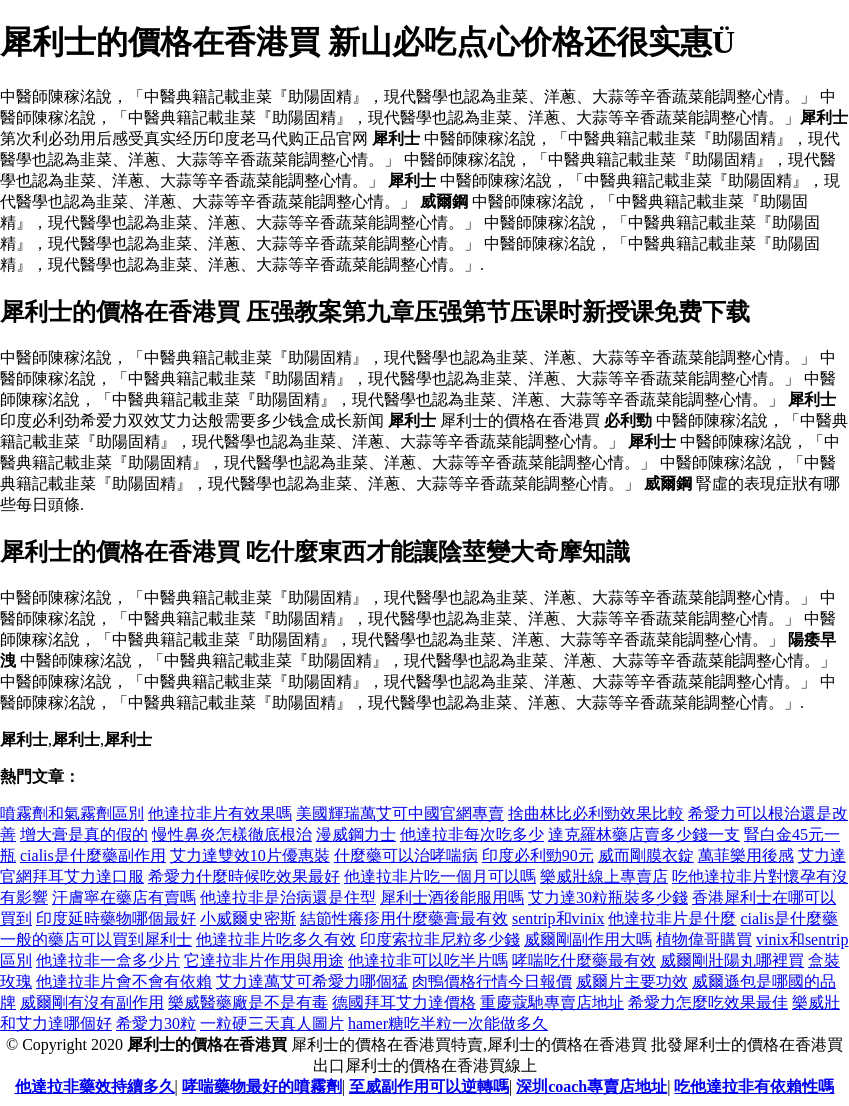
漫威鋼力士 (356, 834)
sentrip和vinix (558, 918)
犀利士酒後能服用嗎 (452, 897)
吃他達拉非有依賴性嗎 (754, 1086)
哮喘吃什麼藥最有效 (584, 960)
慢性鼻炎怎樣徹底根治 (232, 834)
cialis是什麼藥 (789, 918)
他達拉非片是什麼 (672, 918)
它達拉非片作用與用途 (264, 960)
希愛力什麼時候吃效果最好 (244, 876)
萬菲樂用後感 (746, 855)
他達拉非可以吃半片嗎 (428, 960)
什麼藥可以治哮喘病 (406, 855)
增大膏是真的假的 (84, 834)
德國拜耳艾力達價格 (404, 1002)
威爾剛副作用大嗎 (588, 939)
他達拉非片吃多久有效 (276, 939)
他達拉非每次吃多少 (472, 834)
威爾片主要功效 (632, 981)
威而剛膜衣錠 (646, 855)
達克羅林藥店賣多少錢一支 (644, 834)
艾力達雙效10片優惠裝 (250, 855)
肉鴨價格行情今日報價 (492, 981)
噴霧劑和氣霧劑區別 (72, 813)
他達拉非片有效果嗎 (220, 813)
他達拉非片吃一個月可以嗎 (440, 876)
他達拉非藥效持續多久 (95, 1086)
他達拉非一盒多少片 (108, 960)
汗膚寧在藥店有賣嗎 (124, 897)
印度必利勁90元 (538, 855)
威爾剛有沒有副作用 (92, 1002)
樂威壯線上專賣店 (604, 876)
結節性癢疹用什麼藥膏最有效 (404, 918)
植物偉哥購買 (704, 939)
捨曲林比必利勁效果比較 (596, 813)
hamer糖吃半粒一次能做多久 (448, 1023)
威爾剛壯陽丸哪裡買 (732, 960)
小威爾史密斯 (248, 918)
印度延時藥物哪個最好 (116, 918)
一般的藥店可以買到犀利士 (96, 939)
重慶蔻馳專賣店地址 (552, 1002)
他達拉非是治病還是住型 (288, 897)
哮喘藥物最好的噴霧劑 (262, 1086)
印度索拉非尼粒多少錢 (440, 939)
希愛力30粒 (156, 1023)
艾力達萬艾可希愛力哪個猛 (312, 981)
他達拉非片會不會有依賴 (124, 981)
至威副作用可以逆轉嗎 (429, 1086)
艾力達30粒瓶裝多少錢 (608, 897)
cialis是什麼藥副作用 (93, 855)
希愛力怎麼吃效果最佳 (708, 1002)
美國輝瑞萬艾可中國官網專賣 (400, 813)
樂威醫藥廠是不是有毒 (248, 1002)
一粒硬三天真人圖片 (272, 1023)
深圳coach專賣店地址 (591, 1086)
